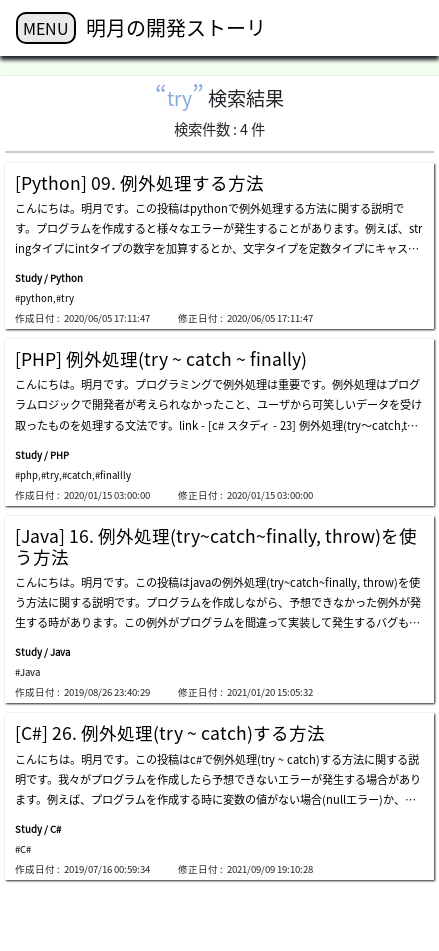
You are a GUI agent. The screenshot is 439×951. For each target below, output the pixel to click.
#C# (23, 849)
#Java (27, 672)
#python (34, 298)
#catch (77, 475)
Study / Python (49, 278)
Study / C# (38, 829)
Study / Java (42, 652)
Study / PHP (42, 455)
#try (65, 298)
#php (26, 475)
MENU (46, 28)
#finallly (113, 475)
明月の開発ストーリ (176, 27)
